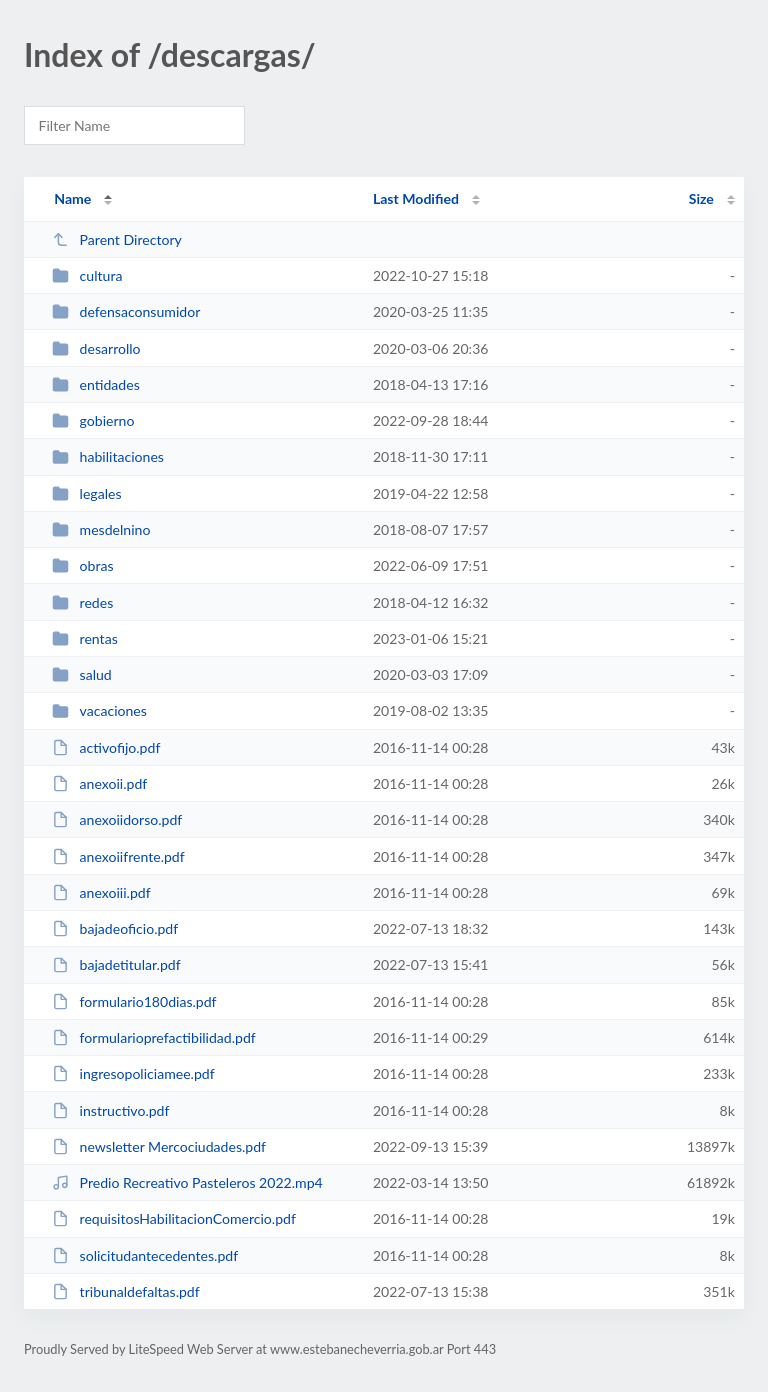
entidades (96, 384)
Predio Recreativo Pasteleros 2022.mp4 (187, 1182)
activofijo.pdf (106, 747)
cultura (87, 275)
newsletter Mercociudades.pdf (159, 1146)
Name (72, 198)
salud (82, 674)
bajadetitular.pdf (116, 964)
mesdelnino (101, 529)
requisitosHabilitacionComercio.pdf (174, 1218)
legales (86, 493)
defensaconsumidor (126, 311)
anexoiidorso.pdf (117, 819)
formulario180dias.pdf (134, 1001)
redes (82, 602)
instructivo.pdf (110, 1110)
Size (701, 198)
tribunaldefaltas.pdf (126, 1291)
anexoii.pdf (99, 783)
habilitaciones (108, 456)
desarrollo (96, 348)
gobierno (93, 420)
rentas (85, 638)
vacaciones (99, 710)
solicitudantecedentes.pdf (145, 1255)
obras (82, 565)
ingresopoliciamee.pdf (133, 1073)
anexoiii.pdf (101, 892)
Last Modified (416, 198)
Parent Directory (117, 239)
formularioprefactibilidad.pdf (154, 1037)
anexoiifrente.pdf (118, 856)
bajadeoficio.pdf (115, 928)
